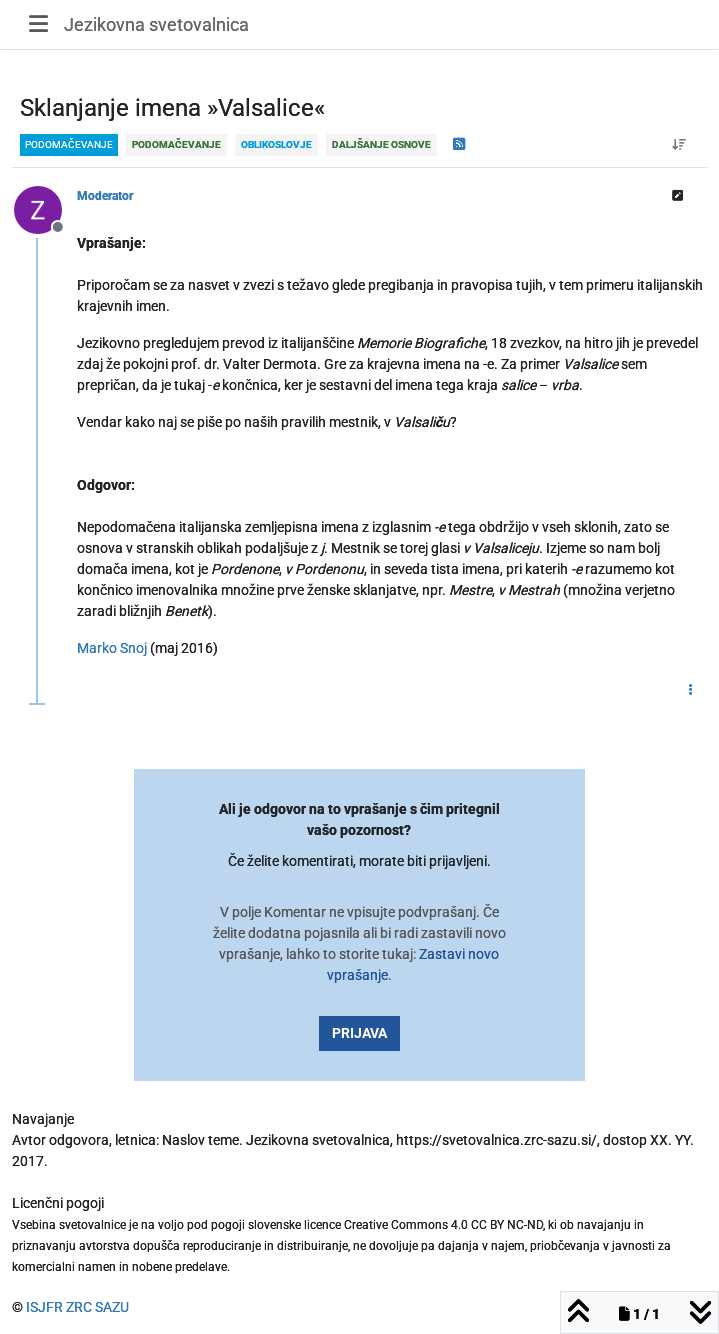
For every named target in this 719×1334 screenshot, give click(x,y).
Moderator (105, 196)
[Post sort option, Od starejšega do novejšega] (679, 145)
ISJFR (44, 1307)
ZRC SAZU (97, 1307)
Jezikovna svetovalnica (156, 24)
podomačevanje (69, 144)
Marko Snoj (112, 648)
